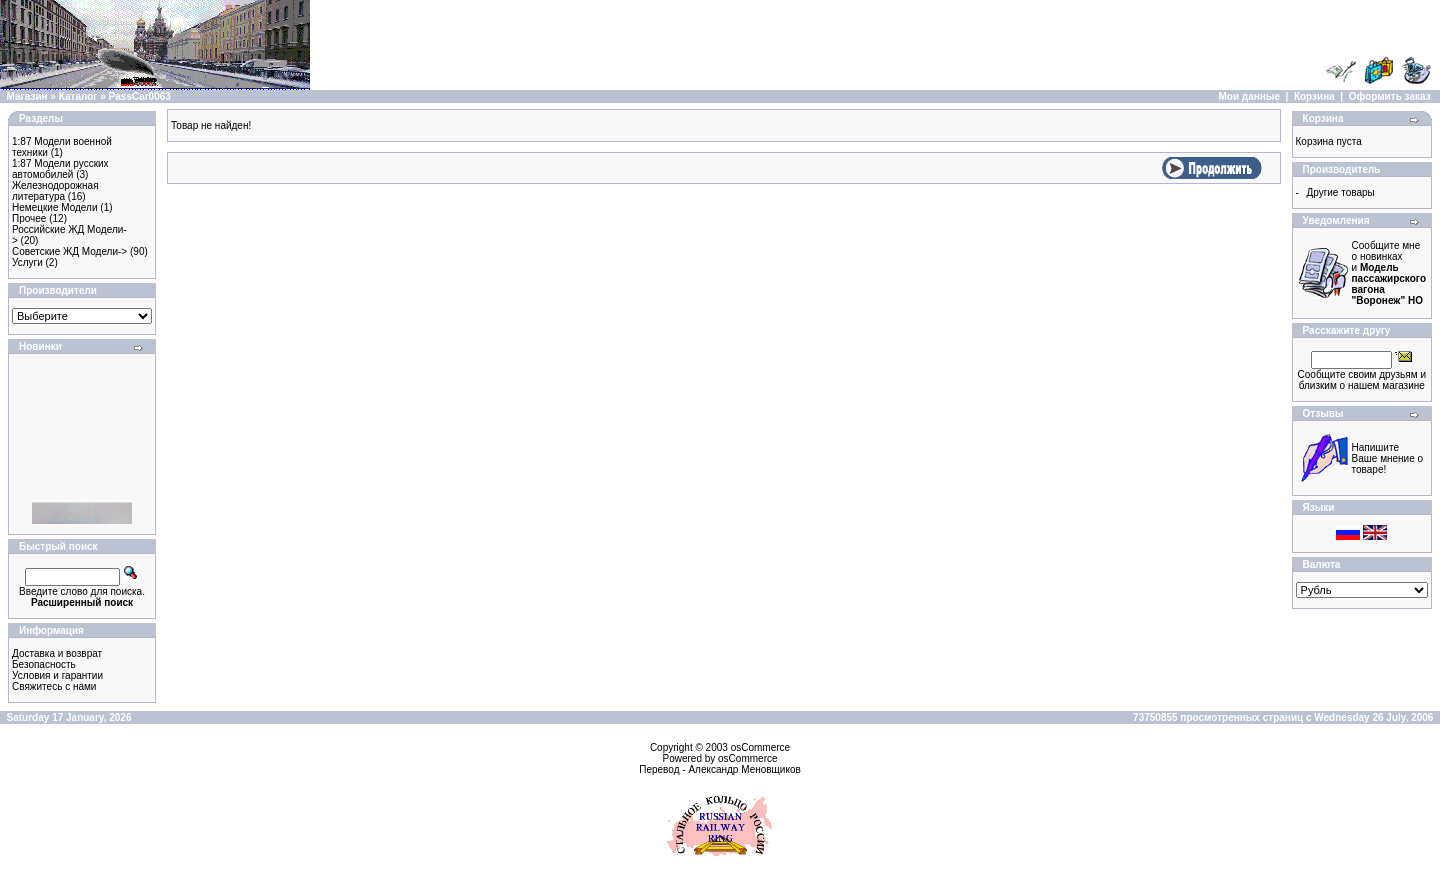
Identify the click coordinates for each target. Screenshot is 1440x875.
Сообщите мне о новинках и (1389, 273)
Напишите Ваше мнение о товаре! (1388, 458)
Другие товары (1340, 192)
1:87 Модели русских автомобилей (60, 169)
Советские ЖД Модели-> (69, 251)
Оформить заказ (1390, 96)
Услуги (27, 262)
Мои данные (1249, 96)
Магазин (27, 96)
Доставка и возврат (57, 653)
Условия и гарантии (57, 675)
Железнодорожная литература (55, 191)
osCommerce (760, 747)
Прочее (29, 218)
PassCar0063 (140, 96)
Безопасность (44, 664)
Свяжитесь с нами (54, 686)
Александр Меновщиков (744, 769)
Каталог (78, 96)
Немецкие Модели (55, 207)
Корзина (1314, 96)
